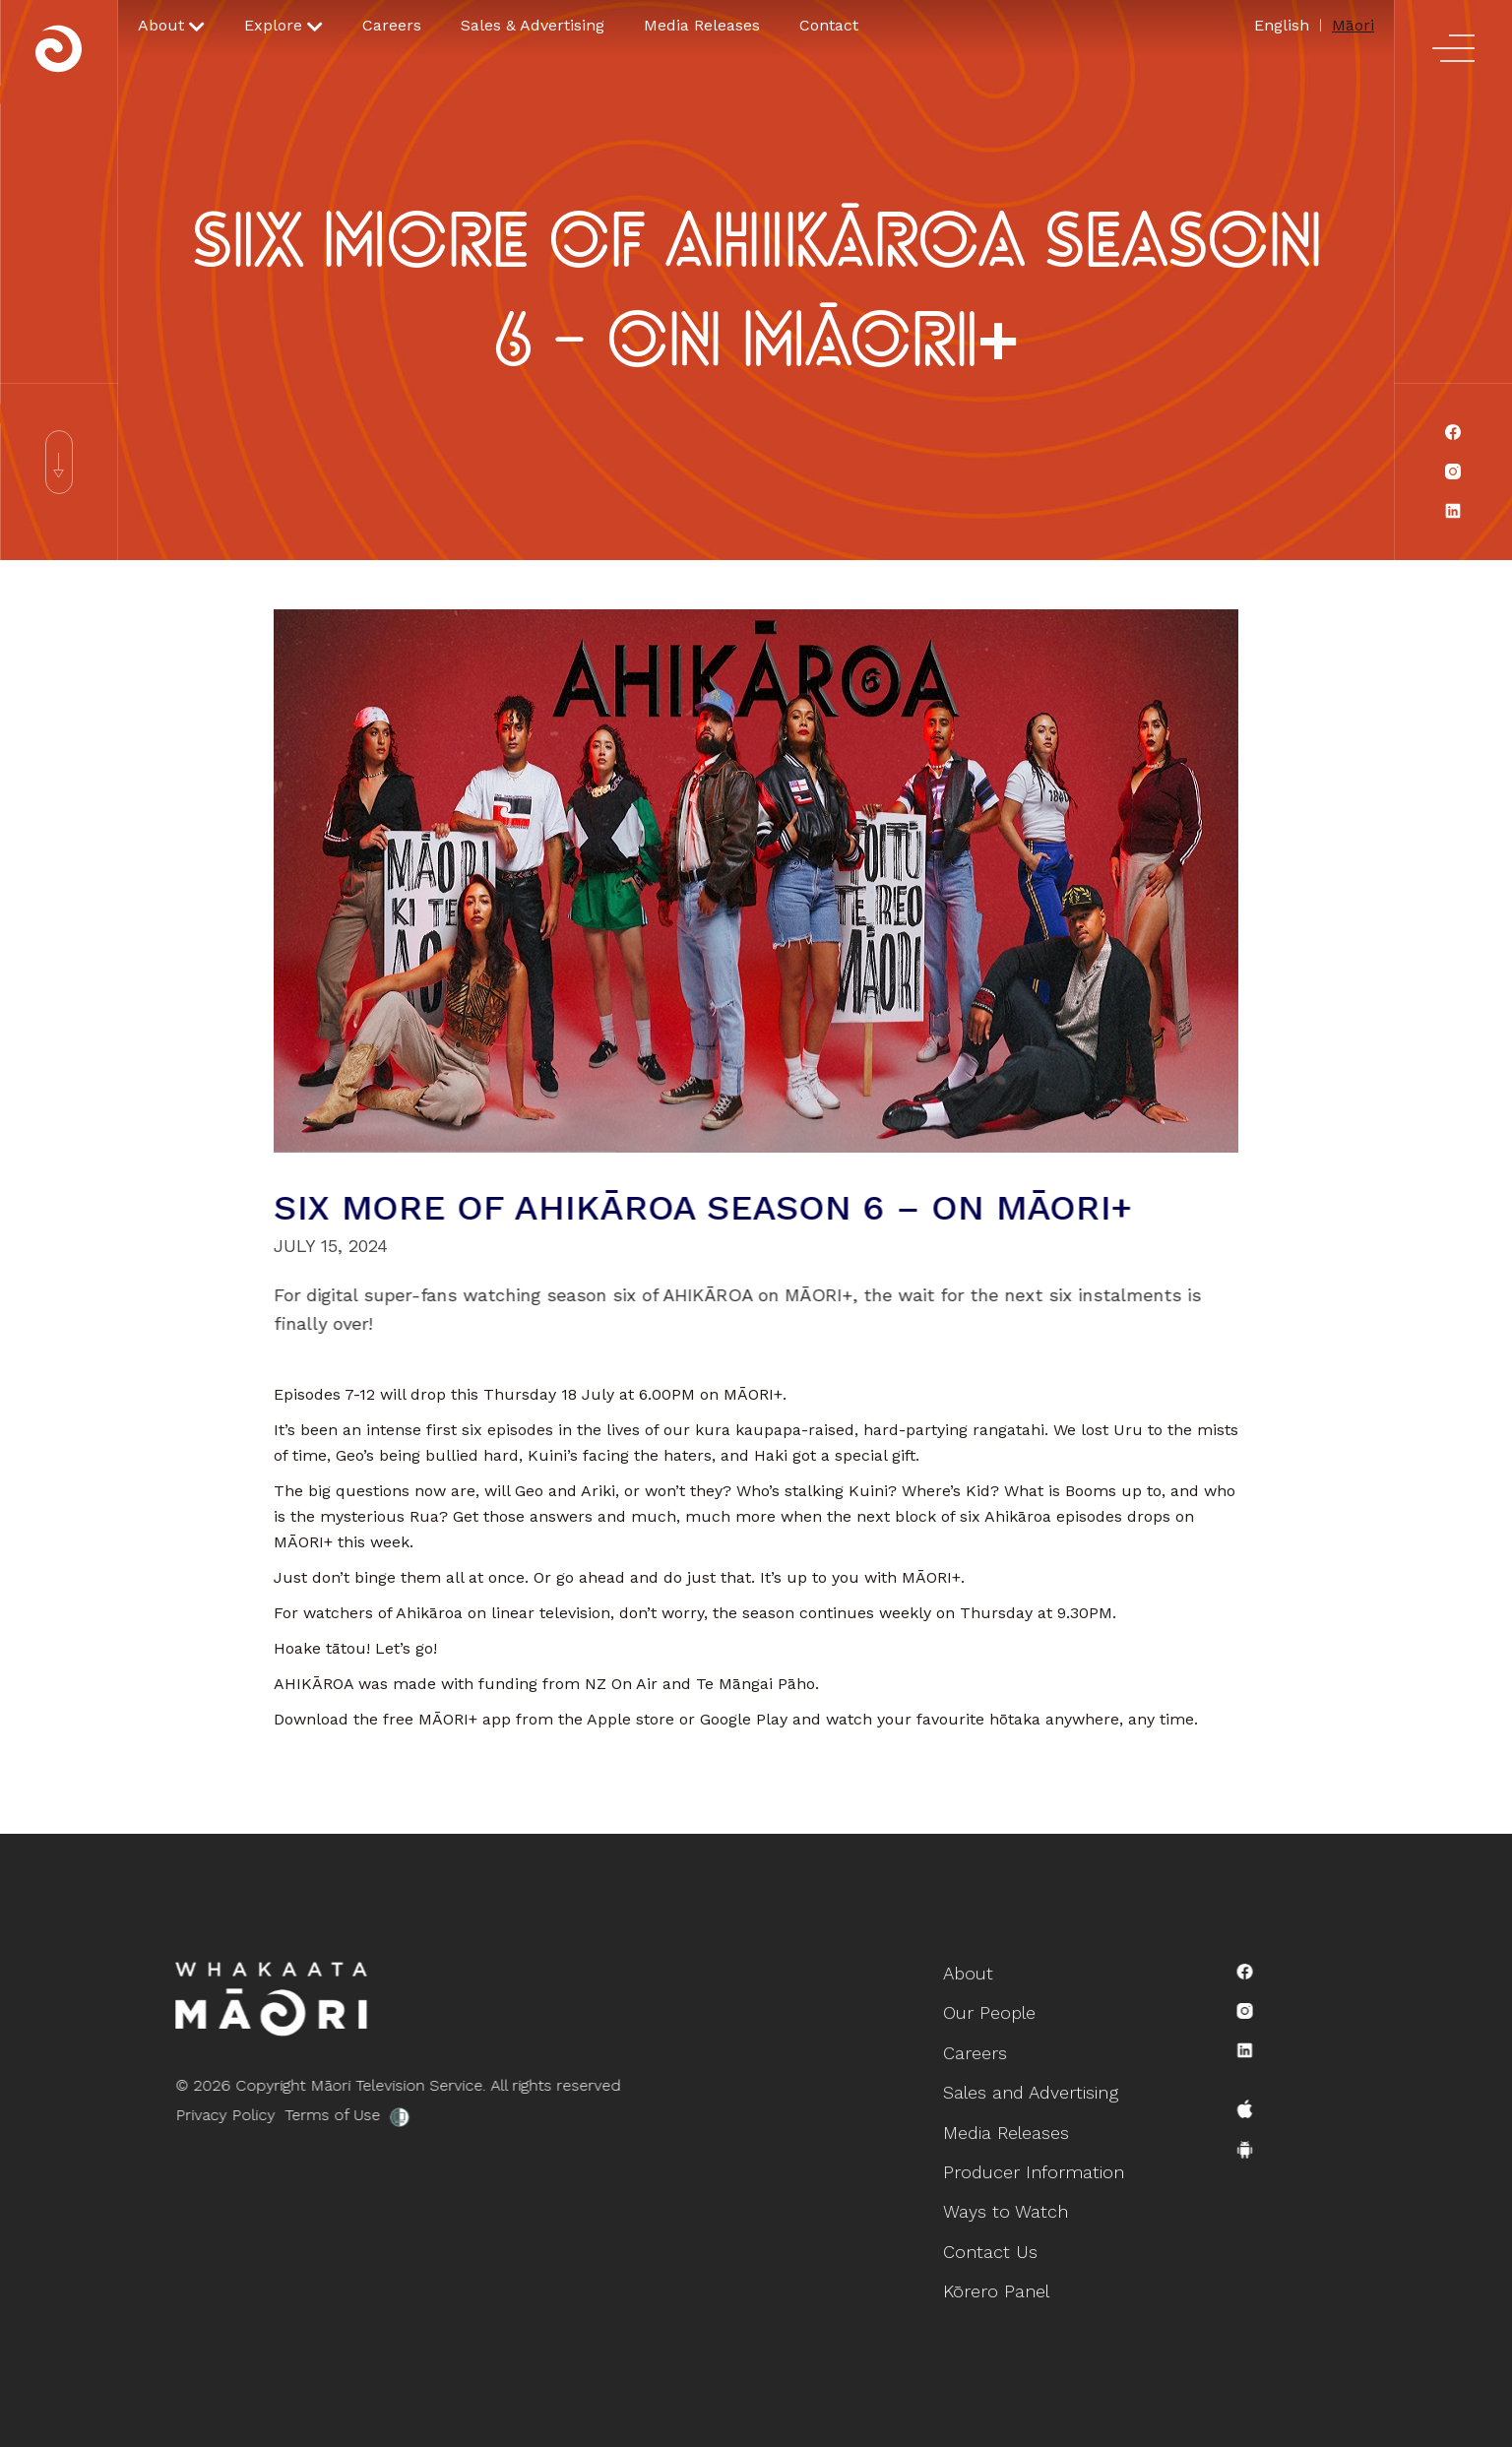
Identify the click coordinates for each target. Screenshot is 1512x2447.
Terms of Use (295, 2114)
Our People (994, 2024)
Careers (391, 25)
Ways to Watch (1008, 2204)
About (974, 1988)
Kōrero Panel (1000, 2276)
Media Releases (702, 25)
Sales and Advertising (1031, 2096)
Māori (1353, 25)
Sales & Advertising (532, 25)
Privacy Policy (187, 2114)
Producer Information (1034, 2169)
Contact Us (995, 2240)
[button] (171, 25)
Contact (828, 25)
